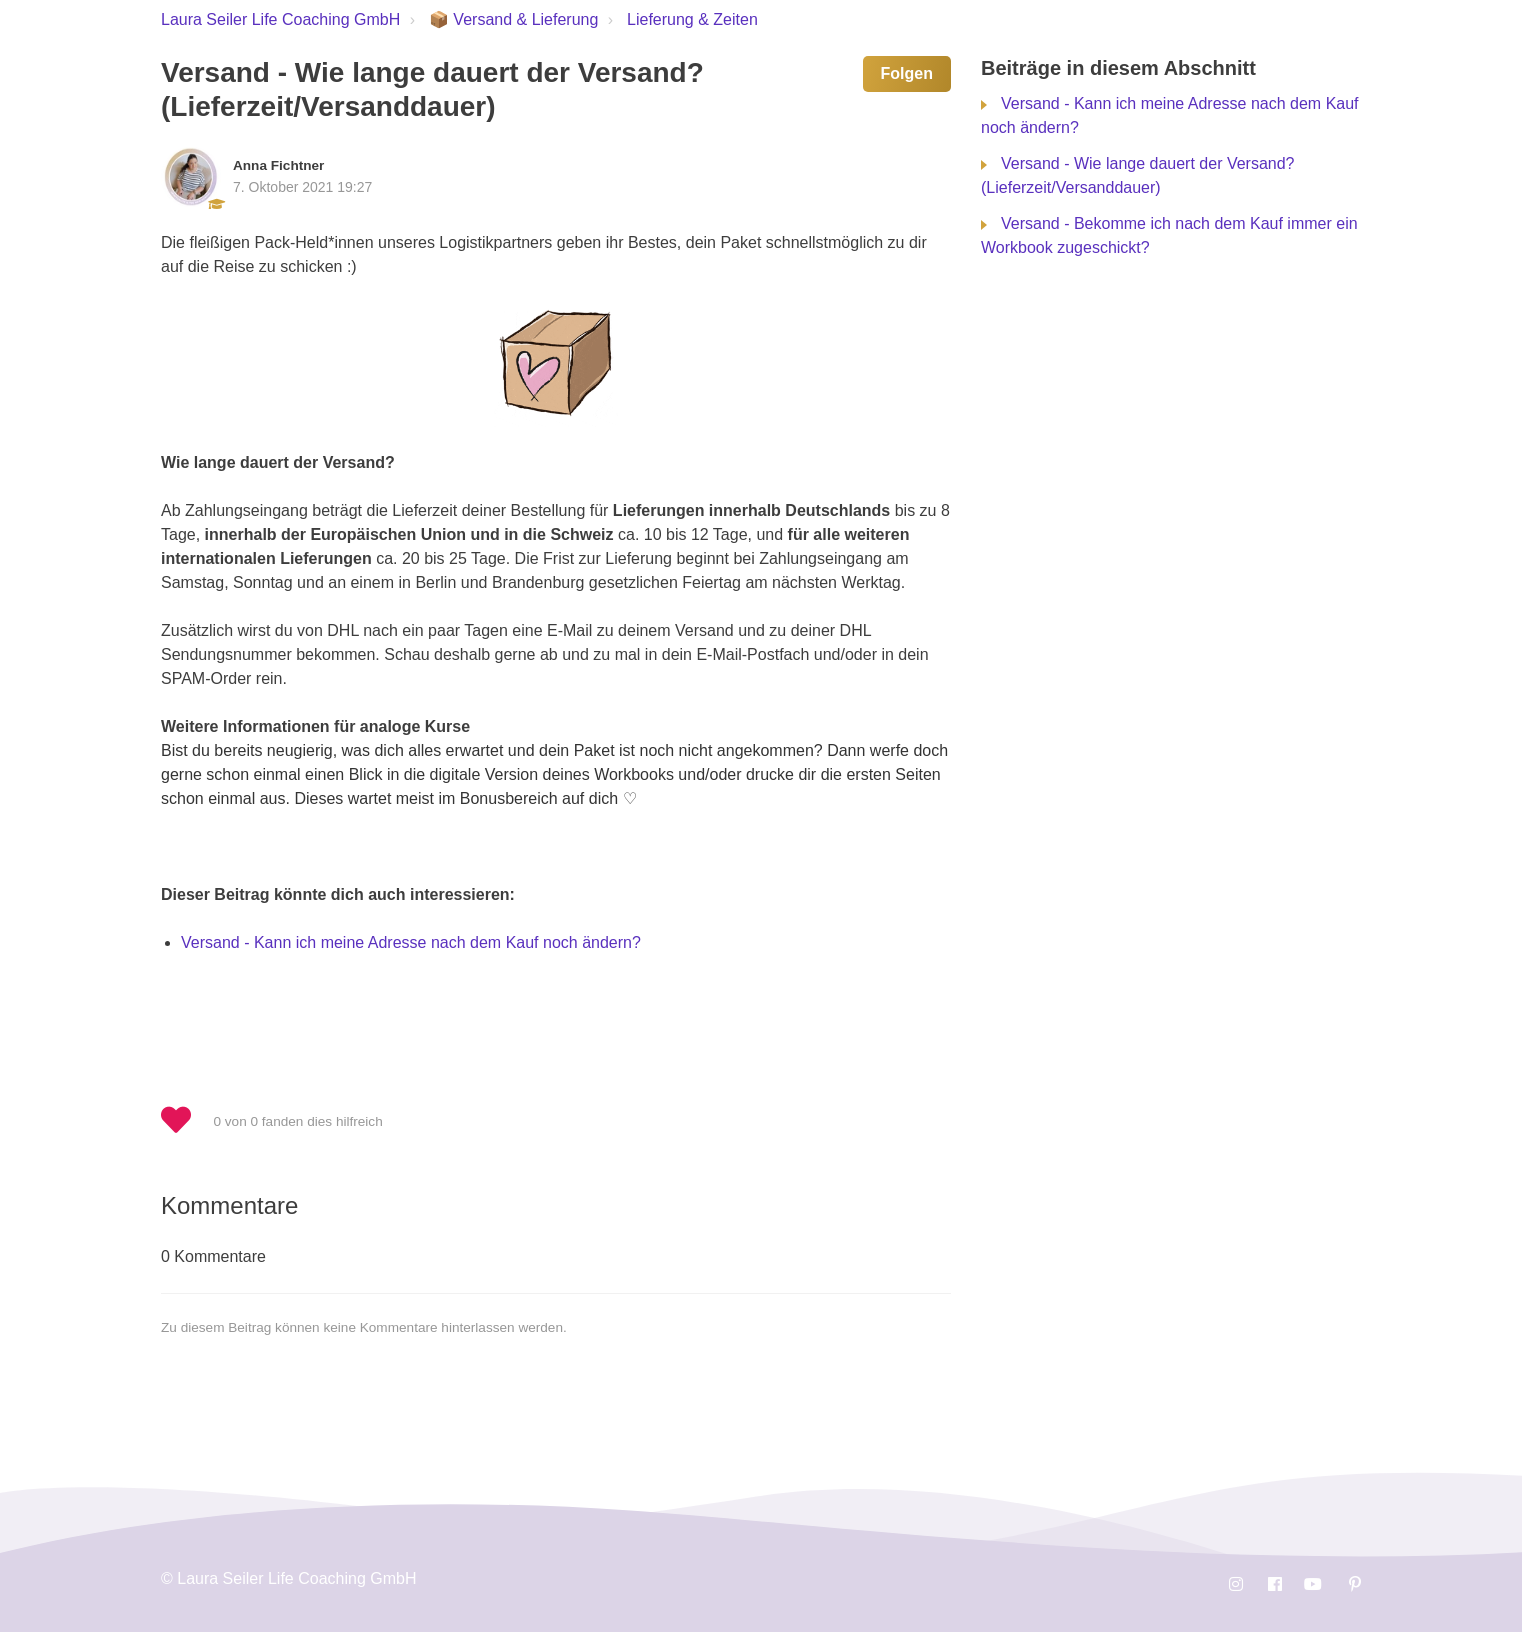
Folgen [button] (907, 73)
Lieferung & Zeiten (692, 19)
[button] (185, 1121)
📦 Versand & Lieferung (513, 19)
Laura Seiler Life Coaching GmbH (280, 19)
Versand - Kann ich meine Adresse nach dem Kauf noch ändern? (411, 942)
